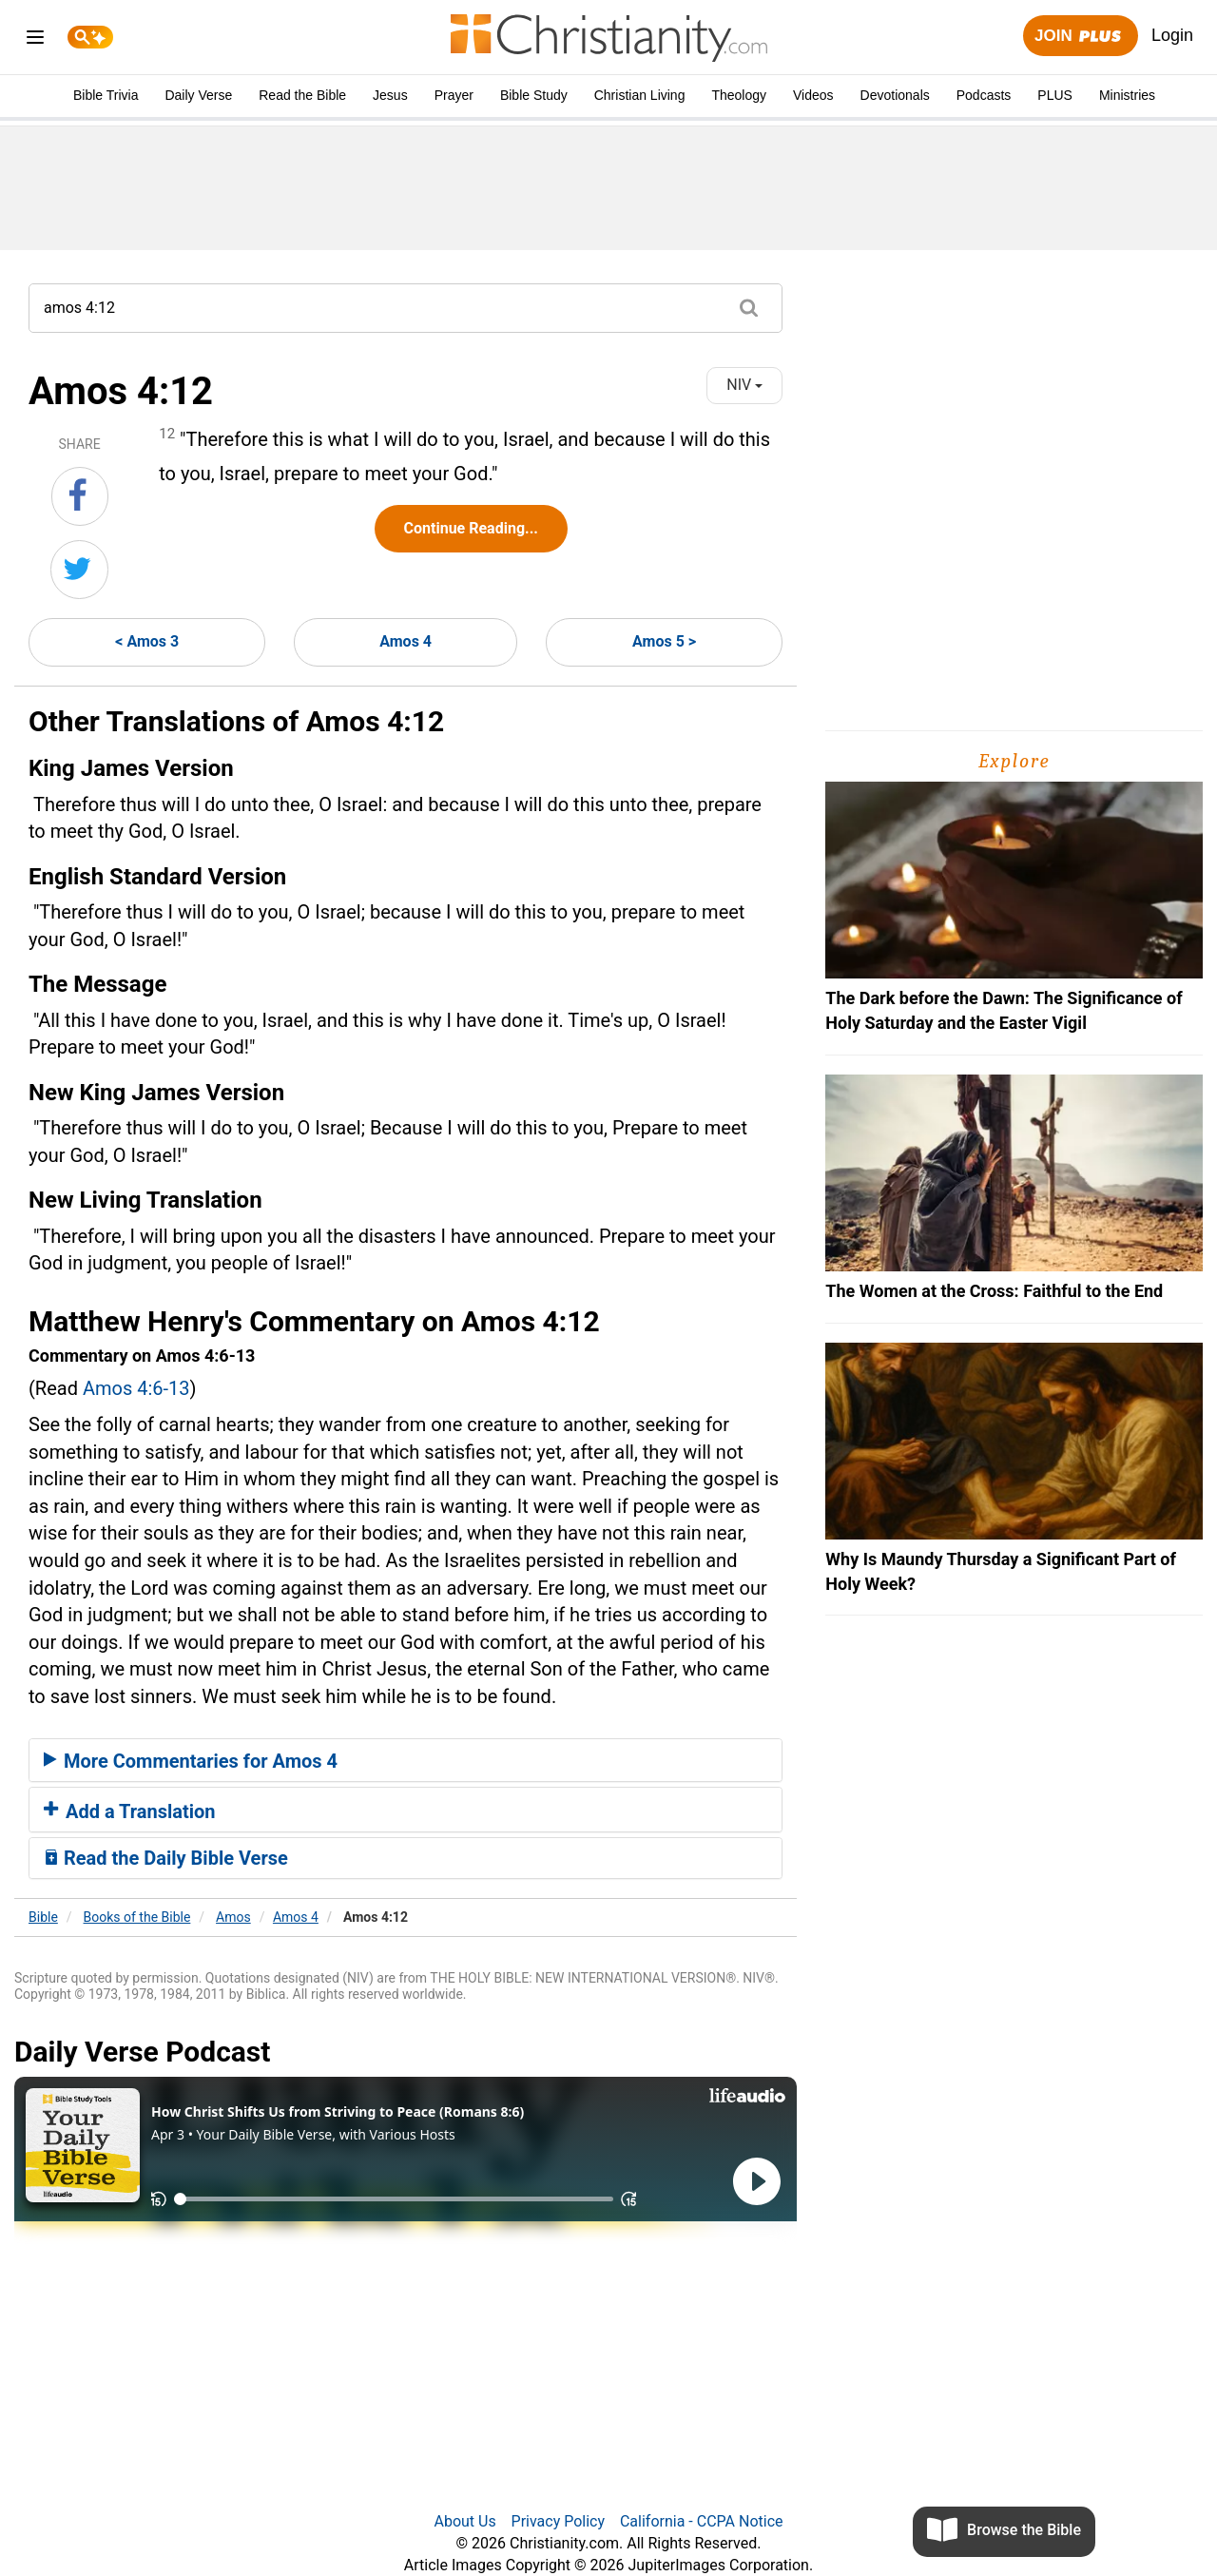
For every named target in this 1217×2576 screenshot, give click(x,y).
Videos (813, 95)
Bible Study (534, 95)
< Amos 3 (147, 641)
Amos (233, 1917)
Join (1080, 36)
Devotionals (895, 95)
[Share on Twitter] (79, 569)
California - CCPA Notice (701, 2521)
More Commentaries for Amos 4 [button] (191, 1761)
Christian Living (640, 95)
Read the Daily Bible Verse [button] (166, 1858)
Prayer (454, 95)
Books (137, 1917)
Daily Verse (198, 95)
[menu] (35, 40)
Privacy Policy (559, 2521)
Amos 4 (405, 641)
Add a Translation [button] (130, 1811)
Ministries (1127, 95)
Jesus (390, 95)
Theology (738, 95)
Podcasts (984, 95)
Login (1172, 35)
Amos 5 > (664, 641)
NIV (744, 385)
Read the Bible (302, 95)
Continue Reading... (471, 528)
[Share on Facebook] (79, 496)
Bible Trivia (105, 95)
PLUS (1054, 95)
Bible (43, 1917)
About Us (464, 2521)
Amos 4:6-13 (136, 1388)
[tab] (405, 1760)
